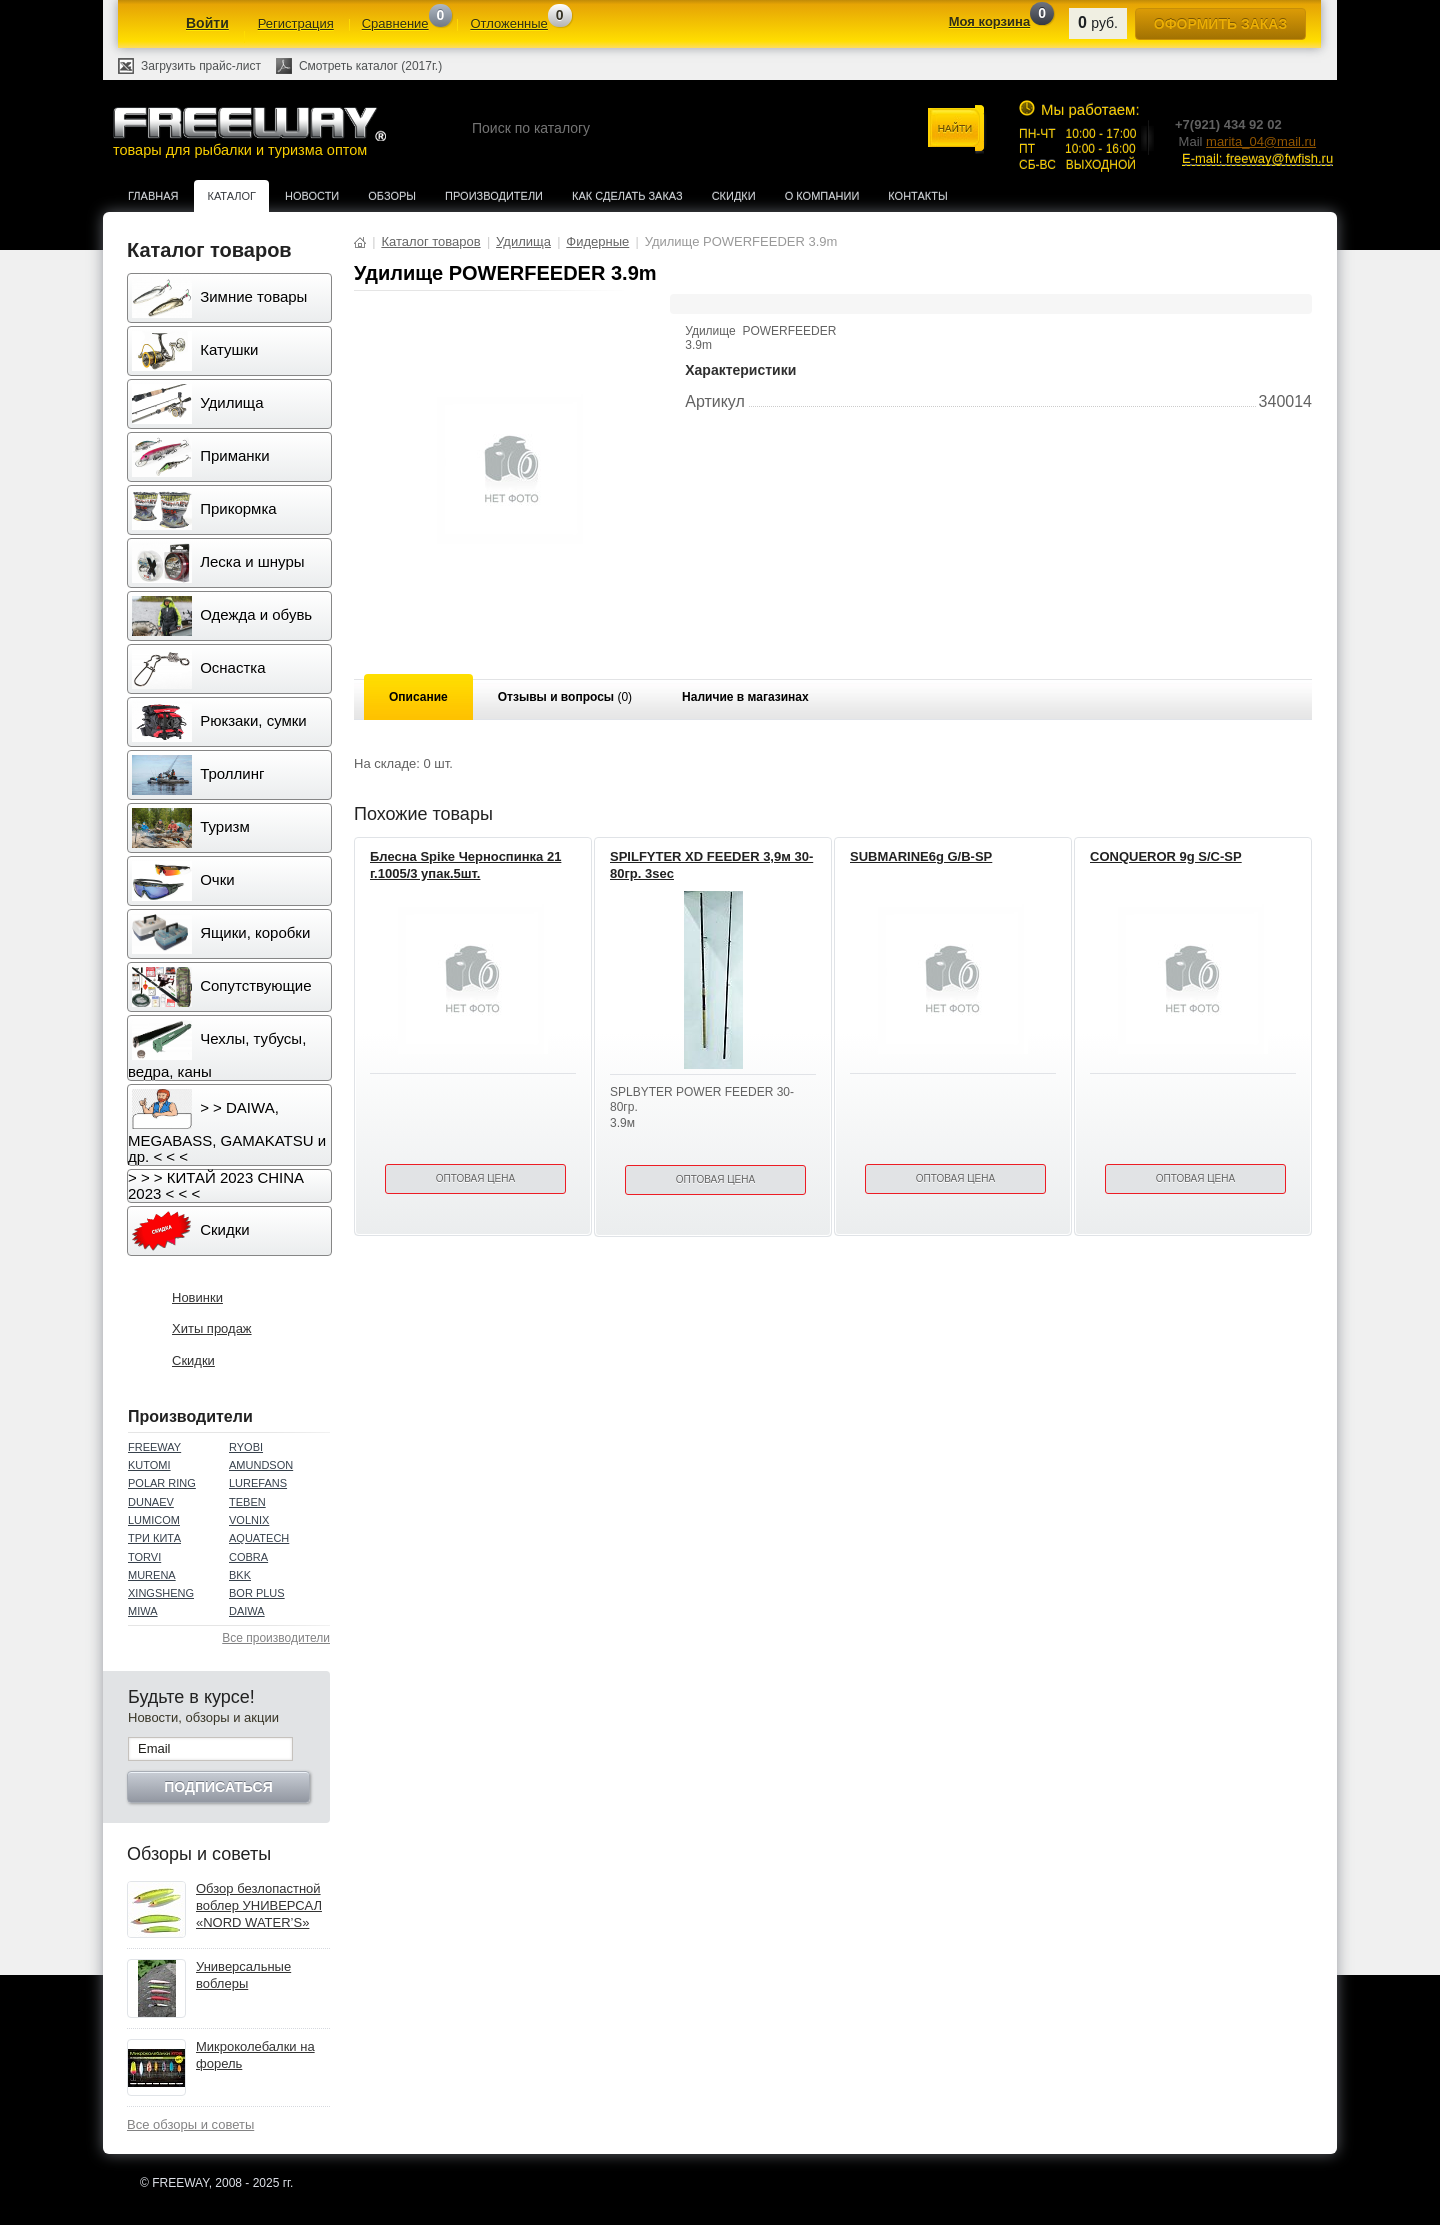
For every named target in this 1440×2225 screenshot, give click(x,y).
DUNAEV (151, 1502)
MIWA (143, 1611)
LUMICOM (154, 1520)
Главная (153, 196)
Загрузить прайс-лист (201, 66)
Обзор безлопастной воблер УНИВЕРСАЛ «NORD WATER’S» (259, 1905)
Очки (183, 881)
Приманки (201, 457)
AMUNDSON (261, 1465)
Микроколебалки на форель (255, 2055)
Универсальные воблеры (243, 1975)
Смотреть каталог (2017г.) (370, 66)
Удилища (197, 404)
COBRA (248, 1557)
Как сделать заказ (627, 196)
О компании (822, 196)
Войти (207, 23)
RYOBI (246, 1447)
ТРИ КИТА (154, 1538)
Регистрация (296, 23)
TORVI (144, 1557)
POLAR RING (162, 1483)
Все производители (276, 1638)
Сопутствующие (222, 987)
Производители (494, 196)
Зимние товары (219, 298)
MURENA (152, 1575)
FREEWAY (154, 1447)
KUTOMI (149, 1465)
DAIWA (247, 1611)
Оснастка (199, 669)
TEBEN (247, 1502)
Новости (312, 196)
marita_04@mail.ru (1261, 141)
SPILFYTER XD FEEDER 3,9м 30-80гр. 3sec (711, 865)
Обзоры (392, 196)
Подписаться (218, 1787)
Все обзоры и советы (190, 2124)
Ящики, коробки (221, 934)
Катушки (195, 351)
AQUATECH (259, 1538)
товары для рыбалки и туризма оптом (249, 131)
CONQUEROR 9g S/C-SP (1166, 856)
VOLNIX (249, 1520)
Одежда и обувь (222, 616)
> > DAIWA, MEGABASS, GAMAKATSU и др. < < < (227, 1127)
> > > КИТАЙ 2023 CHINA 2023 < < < (216, 1185)
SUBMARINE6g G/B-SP (921, 856)
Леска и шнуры (218, 563)
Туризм (191, 828)
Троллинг (198, 775)
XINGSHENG (161, 1593)
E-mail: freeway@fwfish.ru (1257, 158)
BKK (240, 1575)
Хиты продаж (212, 1328)
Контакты (917, 196)
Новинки (197, 1297)
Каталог (231, 196)
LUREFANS (258, 1483)
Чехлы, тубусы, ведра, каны (217, 1050)
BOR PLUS (257, 1593)
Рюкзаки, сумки (219, 722)
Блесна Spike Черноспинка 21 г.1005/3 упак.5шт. (465, 865)
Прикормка (204, 510)
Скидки (734, 196)
